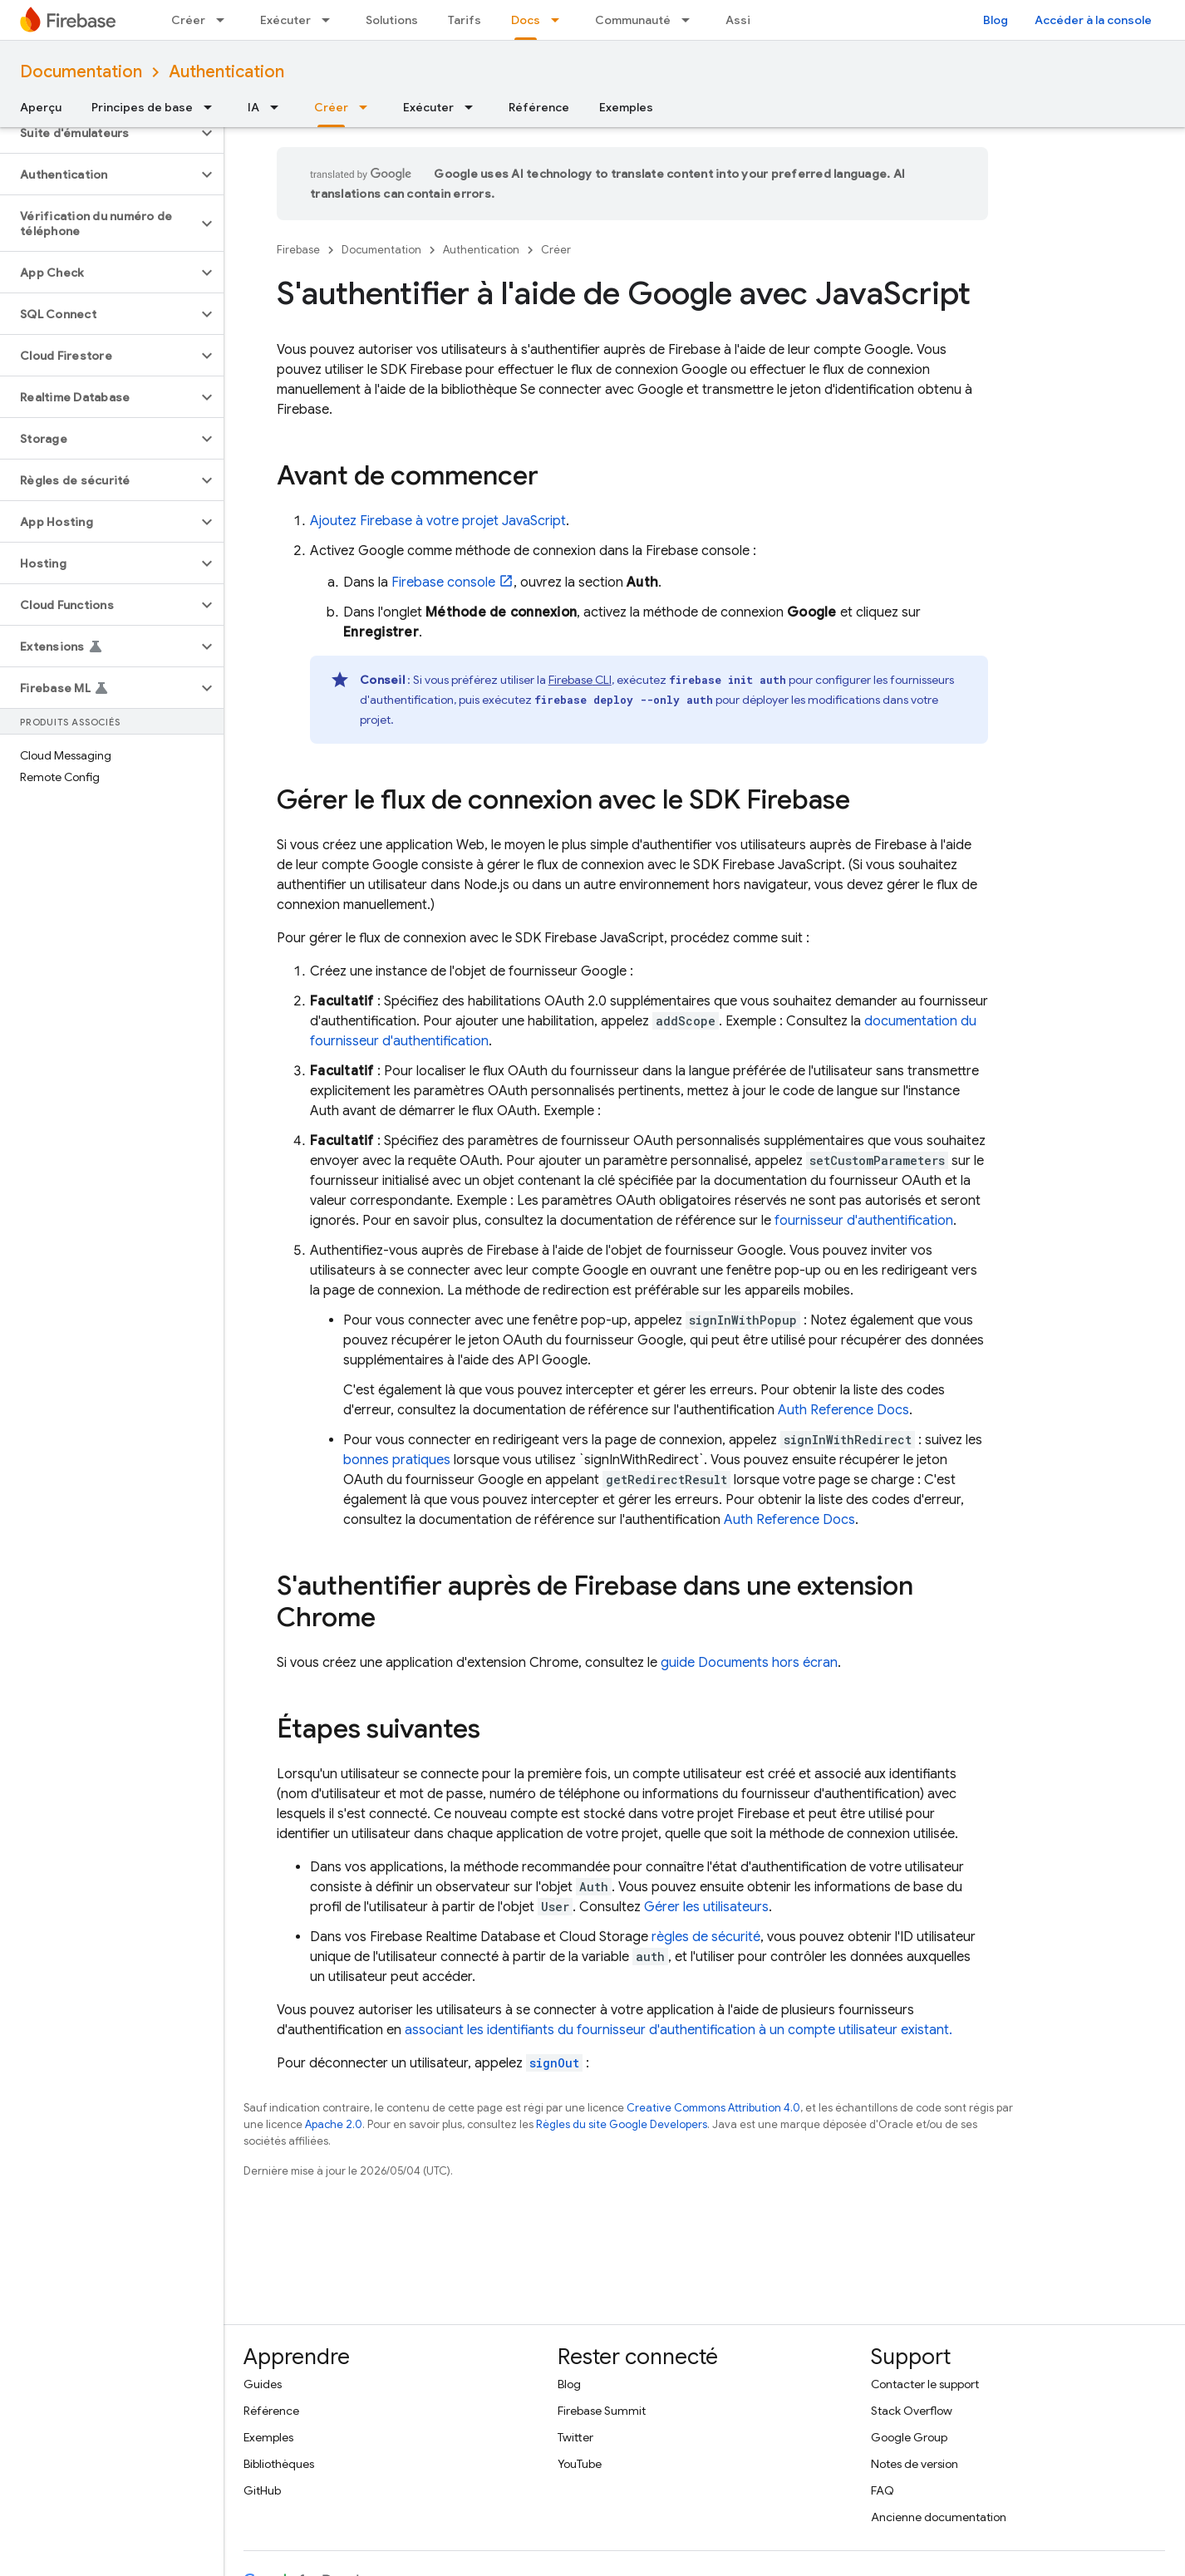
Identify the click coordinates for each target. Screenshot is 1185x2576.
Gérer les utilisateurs (706, 1907)
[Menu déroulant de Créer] (225, 20)
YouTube (580, 2463)
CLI (580, 679)
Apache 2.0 (333, 2124)
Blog (995, 19)
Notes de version (914, 2463)
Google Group (909, 2437)
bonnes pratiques (396, 1460)
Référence (539, 107)
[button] (98, 133)
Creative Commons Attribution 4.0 (713, 2108)
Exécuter (285, 19)
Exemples (626, 107)
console (443, 582)
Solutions (392, 19)
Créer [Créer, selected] (331, 107)
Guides (262, 2384)
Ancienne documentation (938, 2517)
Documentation (81, 71)
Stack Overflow (911, 2410)
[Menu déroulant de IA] (279, 107)
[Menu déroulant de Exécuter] (331, 20)
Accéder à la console (1093, 19)
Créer (188, 19)
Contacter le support (925, 2384)
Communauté (633, 19)
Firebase (298, 250)
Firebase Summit (602, 2410)
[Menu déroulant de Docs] (560, 20)
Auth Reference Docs (843, 1410)
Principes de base (142, 107)
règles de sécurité (706, 1937)
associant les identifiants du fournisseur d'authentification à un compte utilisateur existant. (678, 2030)
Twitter (575, 2437)
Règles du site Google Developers (621, 2124)
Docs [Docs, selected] (525, 19)
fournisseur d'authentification (863, 1220)
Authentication (226, 71)
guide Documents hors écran (749, 1662)
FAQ (882, 2490)
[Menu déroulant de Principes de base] (213, 107)
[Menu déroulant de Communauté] (691, 20)
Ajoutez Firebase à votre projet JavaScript (438, 521)
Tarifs (464, 19)
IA (253, 107)
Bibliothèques (278, 2463)
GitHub (262, 2490)
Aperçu (40, 107)
